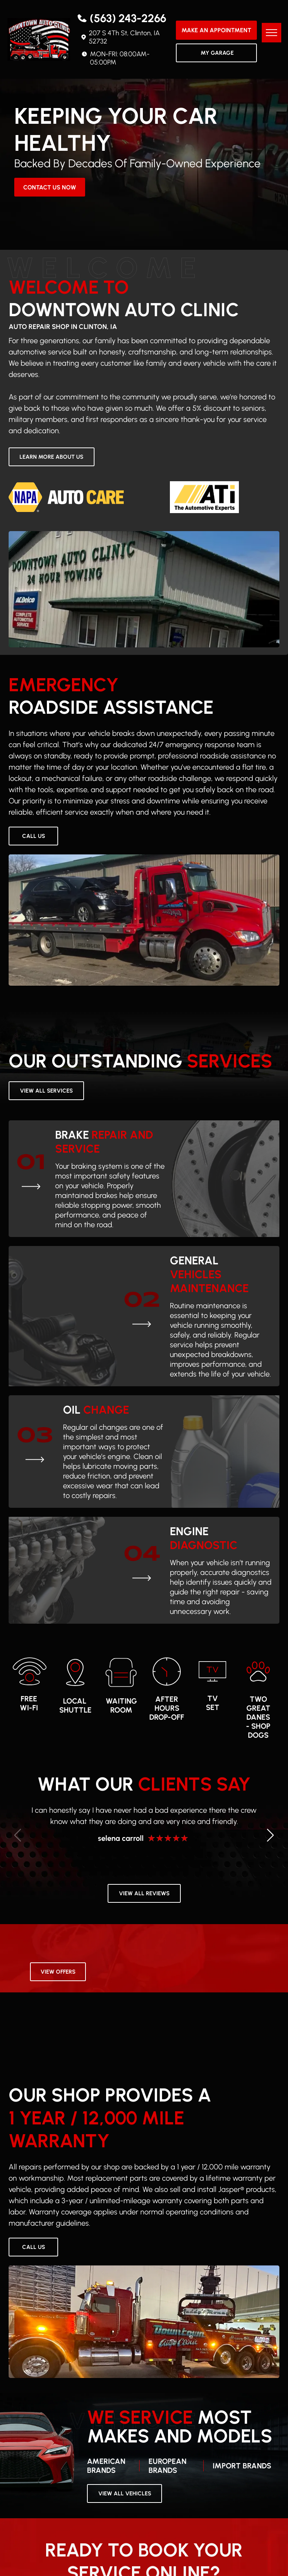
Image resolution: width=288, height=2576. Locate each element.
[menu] (271, 32)
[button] (271, 1835)
